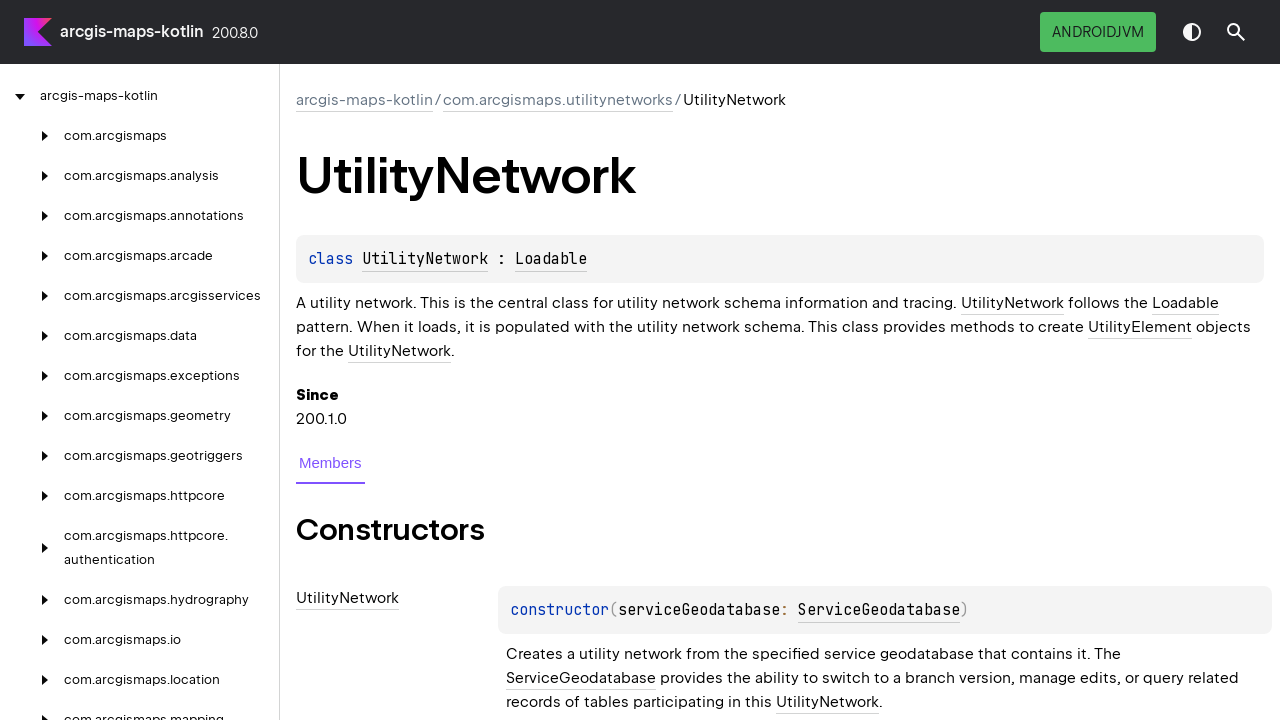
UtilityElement (1140, 327)
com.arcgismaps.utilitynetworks (558, 100)
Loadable (551, 259)
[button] (1236, 32)
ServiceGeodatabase (879, 610)
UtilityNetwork (425, 259)
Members (330, 462)
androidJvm (1098, 32)
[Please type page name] (1236, 32)
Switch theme (1192, 32)
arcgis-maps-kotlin (132, 31)
